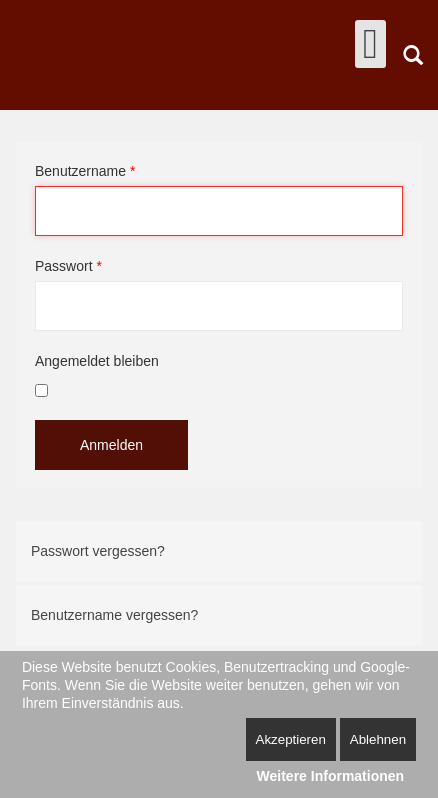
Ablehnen (378, 739)
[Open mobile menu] (370, 44)
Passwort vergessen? (98, 551)
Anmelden (111, 445)
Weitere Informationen (331, 776)
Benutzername (85, 171)
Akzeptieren (291, 739)
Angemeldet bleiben (97, 361)
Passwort (68, 266)
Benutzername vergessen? (114, 615)
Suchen (413, 55)
